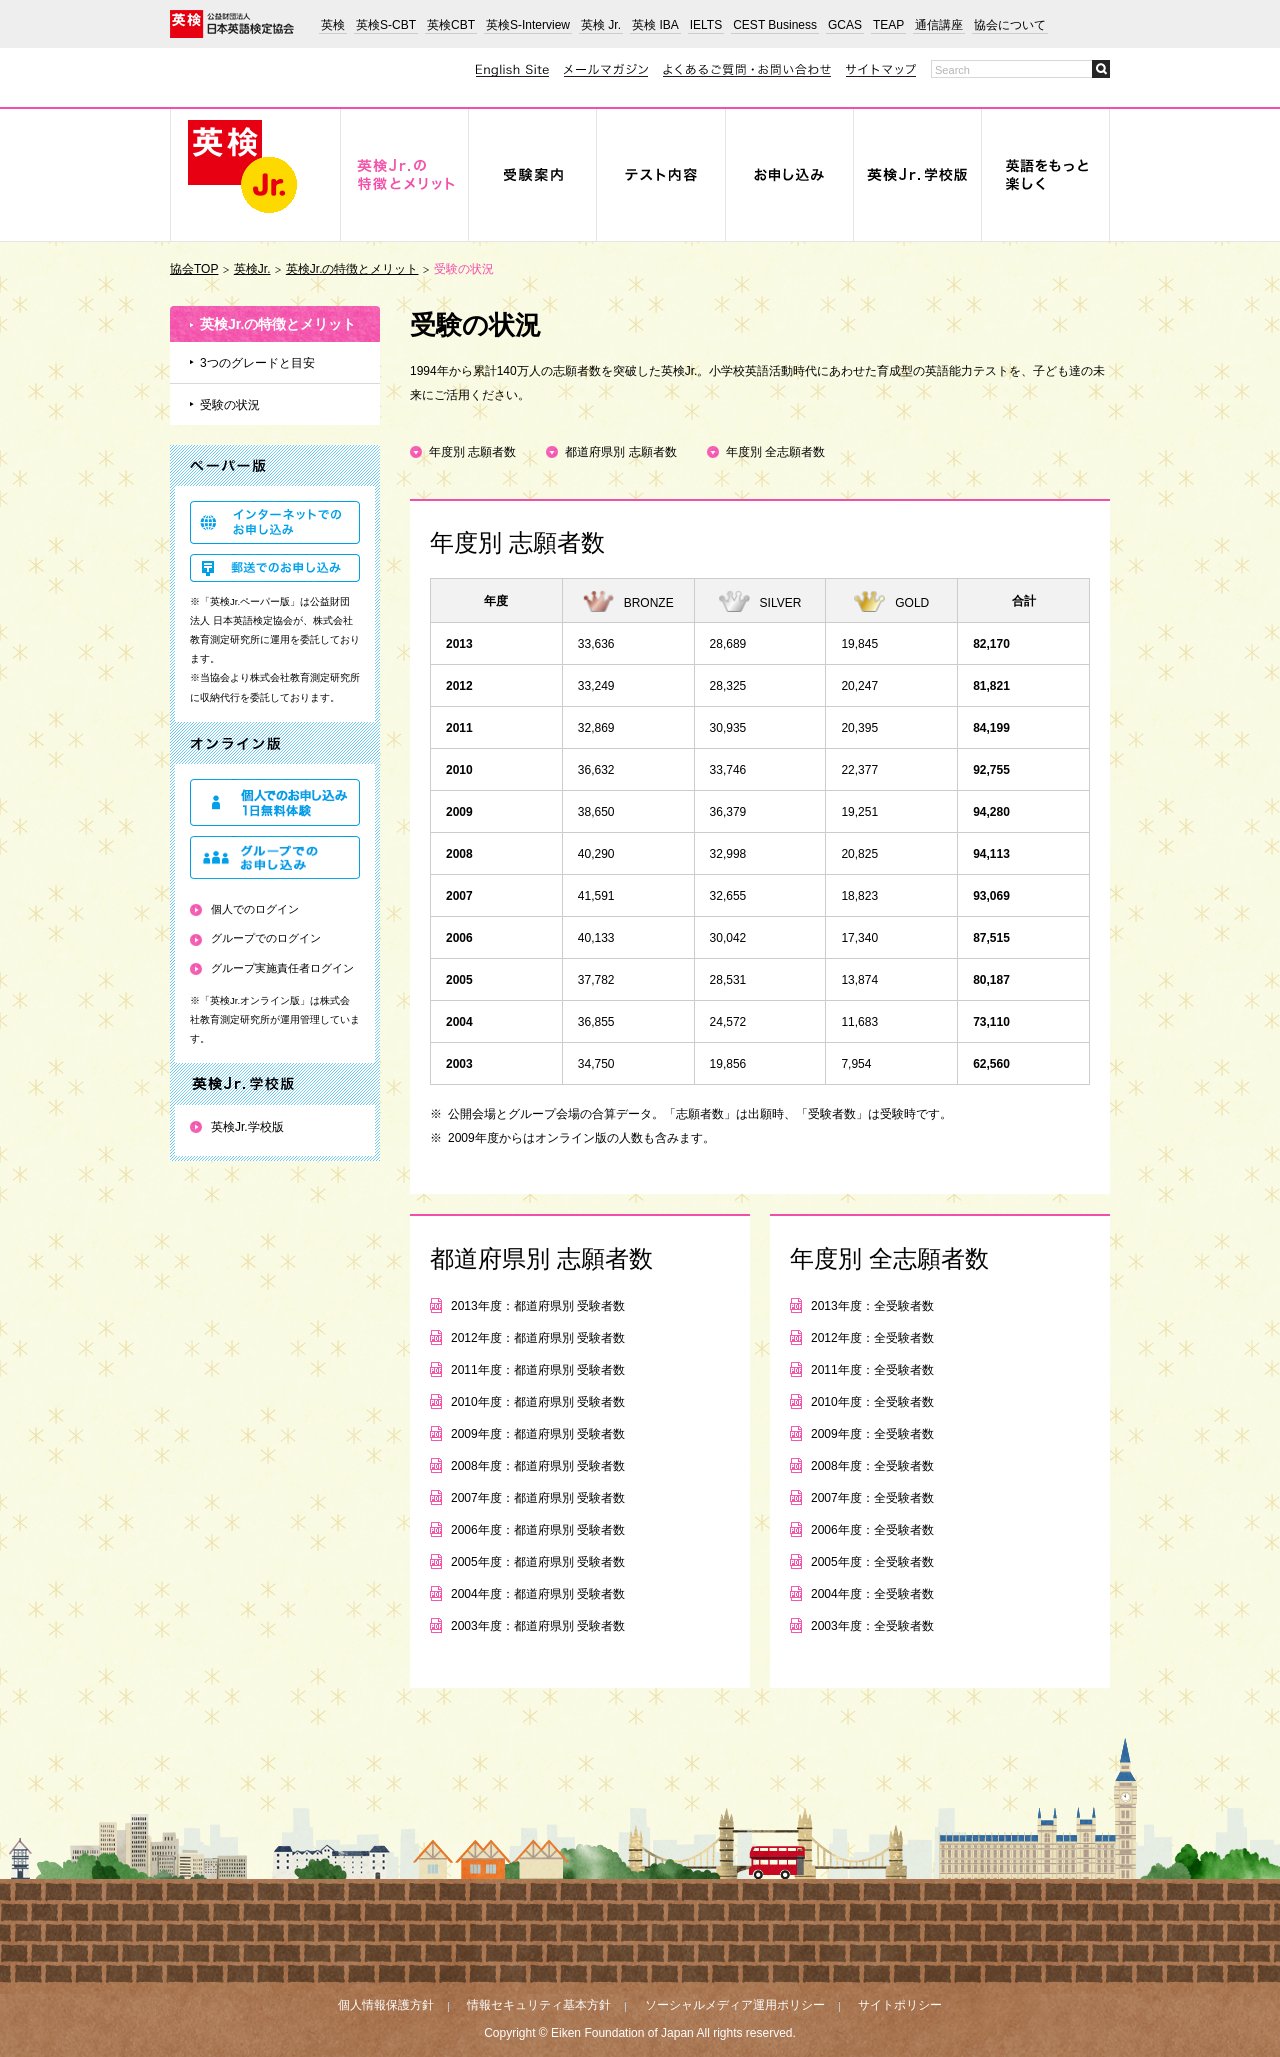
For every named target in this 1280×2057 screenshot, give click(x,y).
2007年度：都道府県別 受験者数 (538, 1498)
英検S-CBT (386, 25)
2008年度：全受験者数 (872, 1466)
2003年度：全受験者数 (872, 1626)
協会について (1010, 25)
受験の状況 (230, 405)
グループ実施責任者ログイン (282, 968)
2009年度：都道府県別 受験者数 (538, 1434)
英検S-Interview (528, 25)
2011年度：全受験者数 (872, 1370)
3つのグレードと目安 (257, 363)
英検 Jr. (601, 25)
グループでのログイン (266, 938)
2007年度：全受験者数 (872, 1498)
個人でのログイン (255, 909)
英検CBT (451, 25)
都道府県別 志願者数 (620, 452)
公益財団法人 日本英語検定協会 (232, 24)
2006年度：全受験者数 (872, 1530)
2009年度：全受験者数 (872, 1434)
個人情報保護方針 (386, 2005)
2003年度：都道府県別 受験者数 (538, 1626)
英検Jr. (252, 269)
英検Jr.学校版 (247, 1127)
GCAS (845, 25)
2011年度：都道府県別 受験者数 (538, 1370)
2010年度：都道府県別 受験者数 (538, 1402)
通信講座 (939, 25)
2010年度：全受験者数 (872, 1402)
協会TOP (194, 269)
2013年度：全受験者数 (872, 1306)
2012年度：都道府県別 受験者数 (538, 1338)
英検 (333, 25)
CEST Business (775, 25)
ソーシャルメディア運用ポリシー (735, 2005)
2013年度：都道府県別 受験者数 (538, 1306)
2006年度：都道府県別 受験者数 (538, 1530)
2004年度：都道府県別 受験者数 (538, 1594)
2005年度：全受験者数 (872, 1562)
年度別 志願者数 (472, 452)
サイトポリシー (900, 2005)
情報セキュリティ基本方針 (539, 2005)
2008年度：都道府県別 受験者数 (538, 1466)
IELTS (706, 25)
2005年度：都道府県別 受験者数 (538, 1562)
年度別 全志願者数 (775, 452)
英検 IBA (655, 25)
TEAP (888, 25)
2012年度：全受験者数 (872, 1338)
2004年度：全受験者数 (872, 1594)
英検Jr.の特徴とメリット (352, 269)
